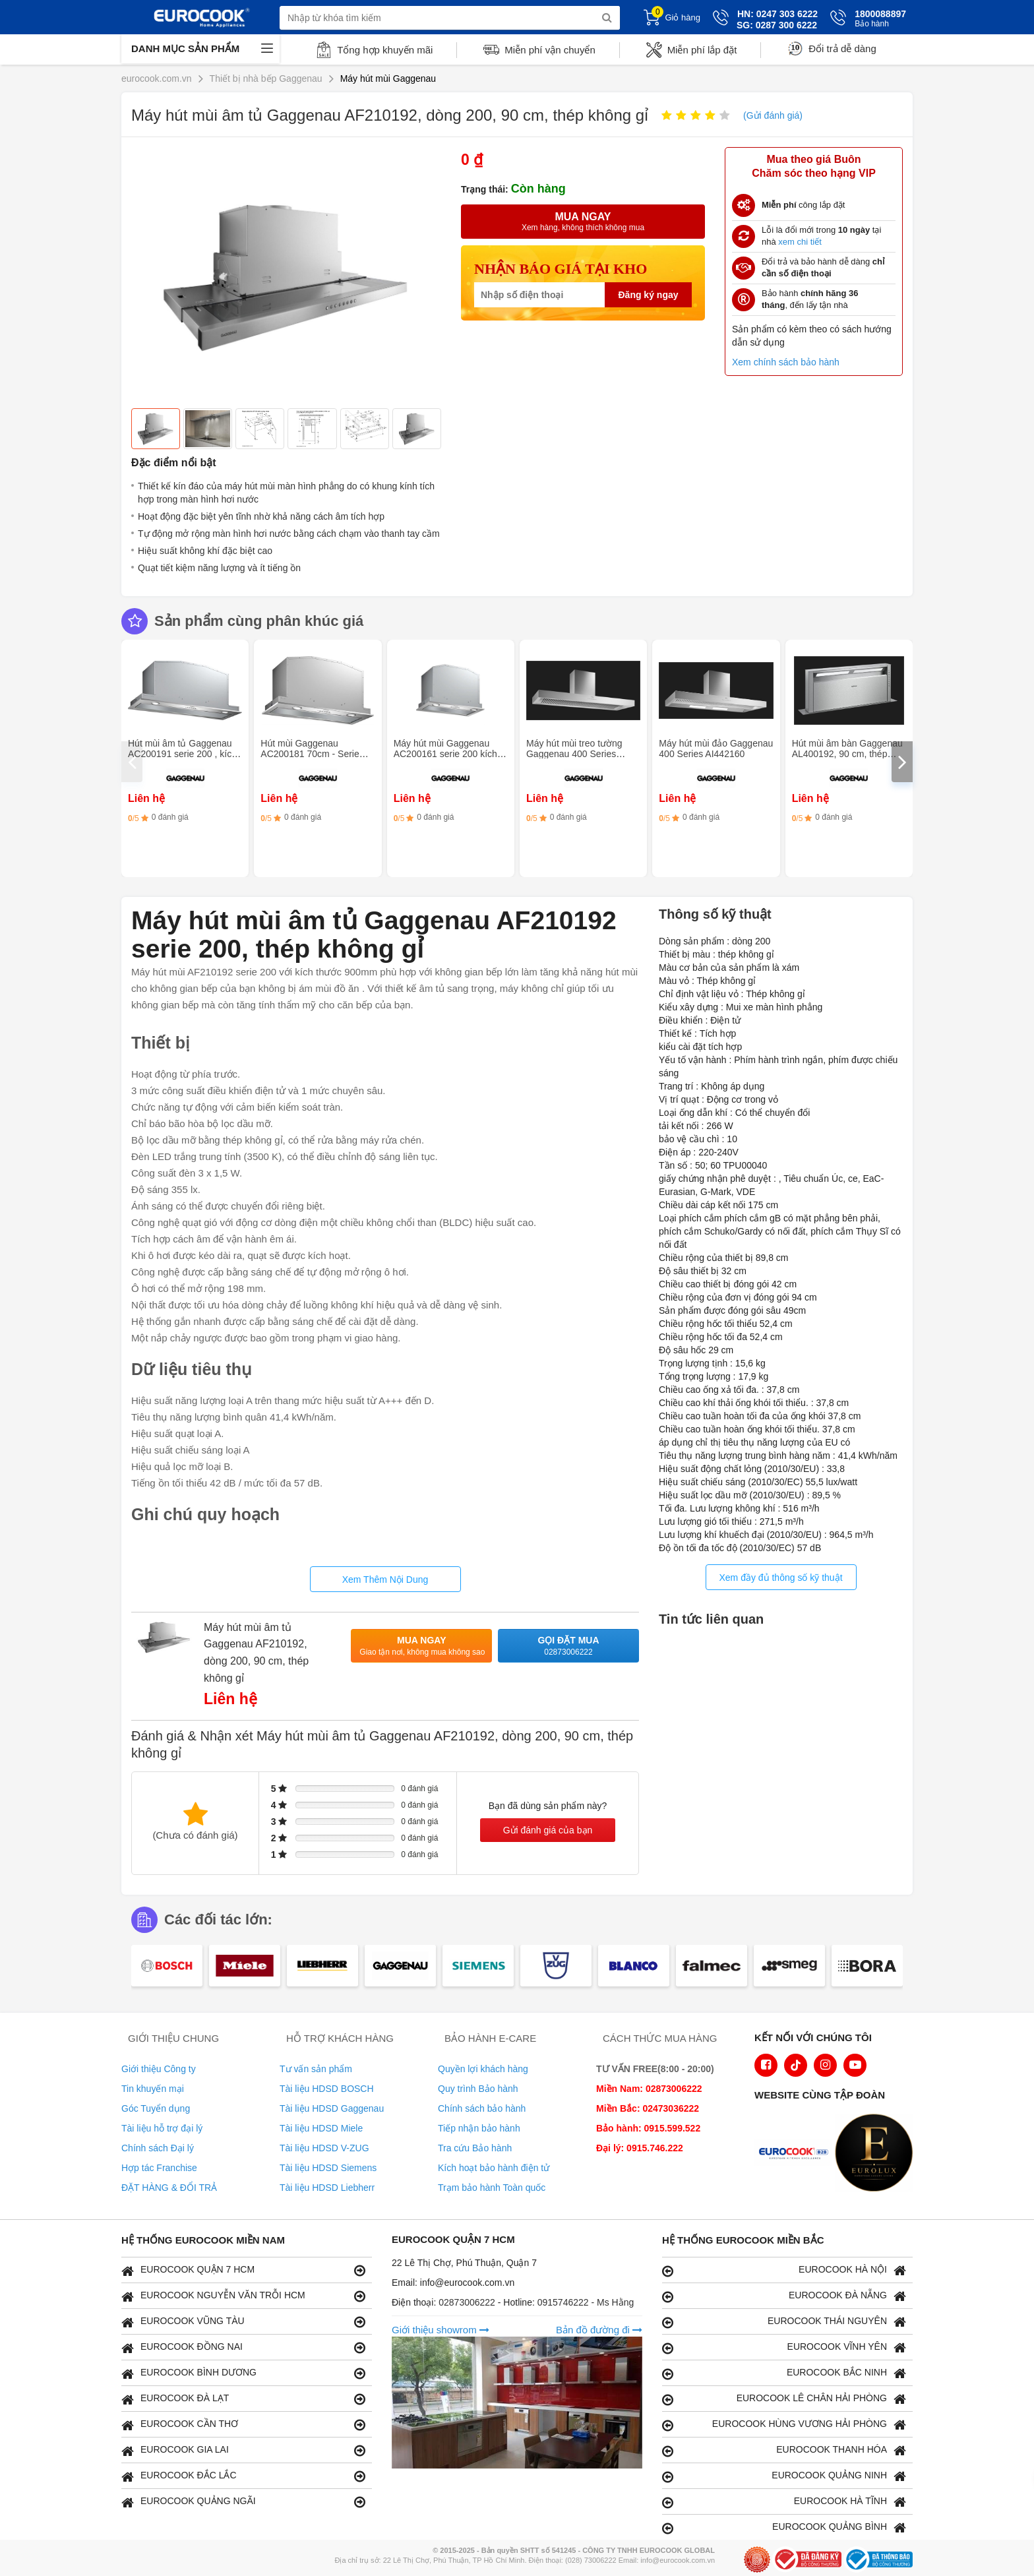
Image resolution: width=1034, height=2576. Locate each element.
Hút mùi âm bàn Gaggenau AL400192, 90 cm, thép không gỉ (847, 754)
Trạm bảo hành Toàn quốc (491, 2187)
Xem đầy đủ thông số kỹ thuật (780, 1577)
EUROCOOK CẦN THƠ (243, 2424)
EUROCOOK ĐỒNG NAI (243, 2347)
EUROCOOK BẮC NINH (784, 2373)
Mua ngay (422, 1646)
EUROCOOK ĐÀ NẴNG (784, 2296)
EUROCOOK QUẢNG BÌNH (784, 2527)
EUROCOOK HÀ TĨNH (784, 2501)
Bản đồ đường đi (599, 2329)
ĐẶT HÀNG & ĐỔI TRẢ (169, 2187)
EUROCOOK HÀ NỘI (784, 2270)
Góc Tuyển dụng (155, 2108)
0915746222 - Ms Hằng (585, 2302)
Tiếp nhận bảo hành (479, 2128)
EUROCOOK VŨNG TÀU (243, 2321)
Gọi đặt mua (568, 1646)
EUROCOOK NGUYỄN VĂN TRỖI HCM (243, 2296)
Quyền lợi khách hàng (483, 2069)
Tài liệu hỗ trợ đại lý (161, 2128)
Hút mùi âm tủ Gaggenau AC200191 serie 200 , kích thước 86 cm (182, 754)
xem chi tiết (800, 242)
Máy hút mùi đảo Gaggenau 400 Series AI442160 (716, 748)
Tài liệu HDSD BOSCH (327, 2088)
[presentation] (131, 761)
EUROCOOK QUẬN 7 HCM (243, 2270)
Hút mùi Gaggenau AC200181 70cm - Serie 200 (309, 754)
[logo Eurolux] (877, 2154)
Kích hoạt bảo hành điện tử (493, 2167)
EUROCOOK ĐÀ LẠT (243, 2399)
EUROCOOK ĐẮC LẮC (243, 2476)
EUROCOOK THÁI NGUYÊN (784, 2321)
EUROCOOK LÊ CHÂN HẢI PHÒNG (784, 2399)
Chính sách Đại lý (157, 2148)
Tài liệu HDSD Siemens (328, 2167)
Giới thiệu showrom (440, 2329)
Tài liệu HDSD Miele (321, 2128)
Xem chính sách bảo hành (785, 362)
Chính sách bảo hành (482, 2108)
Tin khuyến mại (152, 2088)
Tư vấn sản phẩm (316, 2069)
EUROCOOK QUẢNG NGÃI (243, 2501)
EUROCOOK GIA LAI (243, 2450)
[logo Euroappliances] (796, 2154)
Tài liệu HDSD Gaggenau (332, 2108)
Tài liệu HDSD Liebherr (327, 2187)
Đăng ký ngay (648, 295)
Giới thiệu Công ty (158, 2069)
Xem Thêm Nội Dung (385, 1579)
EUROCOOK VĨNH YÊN (784, 2347)
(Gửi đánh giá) (773, 115)
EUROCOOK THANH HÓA (784, 2450)
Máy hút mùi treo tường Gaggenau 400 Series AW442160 (574, 754)
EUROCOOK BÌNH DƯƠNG (243, 2373)
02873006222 (468, 2302)
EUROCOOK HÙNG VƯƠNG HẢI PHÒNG (784, 2424)
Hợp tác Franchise (159, 2167)
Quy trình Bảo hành (478, 2088)
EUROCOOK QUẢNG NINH (784, 2476)
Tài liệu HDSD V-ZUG (324, 2148)
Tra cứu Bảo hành (475, 2148)
